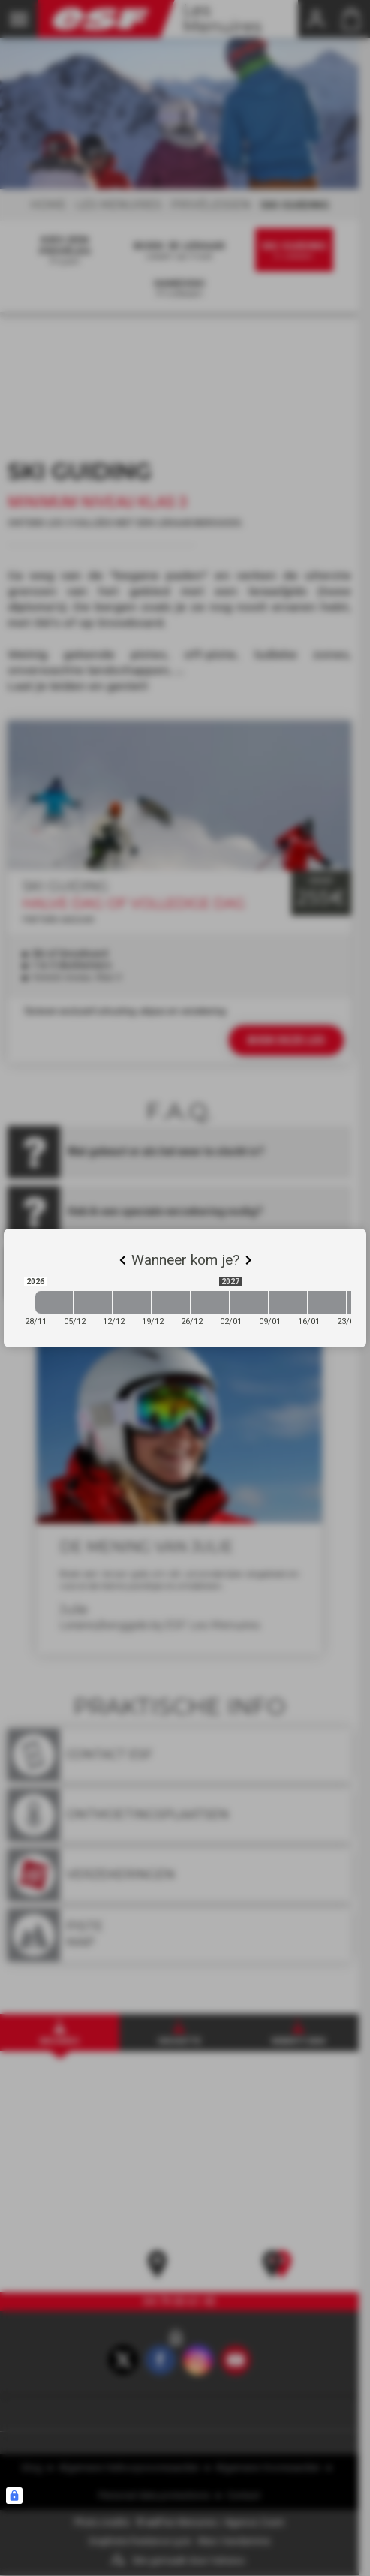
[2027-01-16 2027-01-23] (327, 1302)
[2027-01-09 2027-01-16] (288, 1302)
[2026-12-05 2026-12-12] (93, 1302)
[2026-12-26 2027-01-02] (210, 1302)
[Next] (248, 1260)
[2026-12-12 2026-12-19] (132, 1302)
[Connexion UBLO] (14, 2495)
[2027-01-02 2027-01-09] (249, 1302)
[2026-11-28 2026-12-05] (54, 1302)
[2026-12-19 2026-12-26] (171, 1302)
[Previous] (122, 1260)
